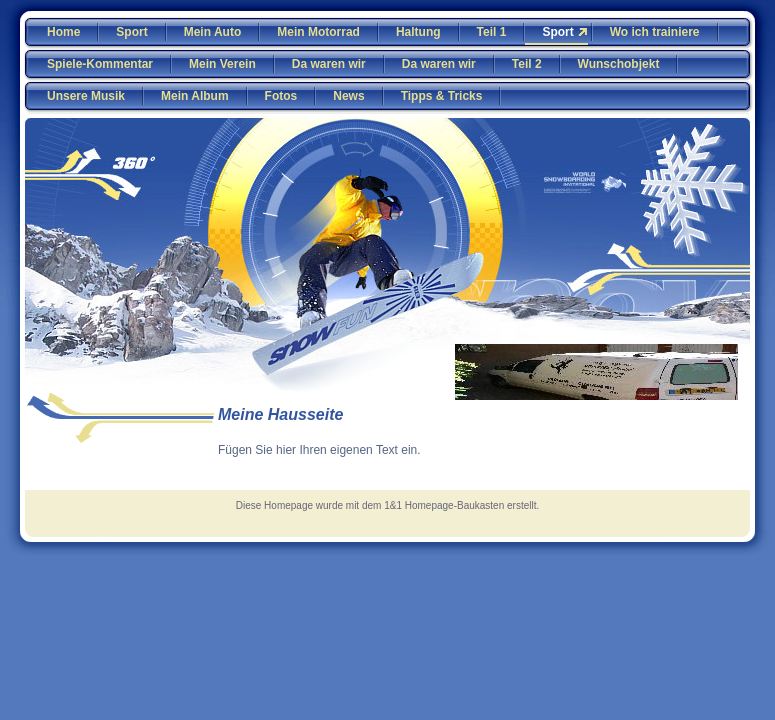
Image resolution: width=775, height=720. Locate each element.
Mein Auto (213, 32)
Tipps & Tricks (442, 96)
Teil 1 (492, 32)
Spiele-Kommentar (100, 64)
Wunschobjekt (619, 64)
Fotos (281, 96)
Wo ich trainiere (655, 32)
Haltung (418, 32)
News (348, 96)
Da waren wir (329, 64)
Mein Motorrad (318, 32)
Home (63, 32)
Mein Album (195, 96)
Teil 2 (527, 64)
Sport (131, 32)
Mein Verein (222, 64)
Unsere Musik (86, 96)
